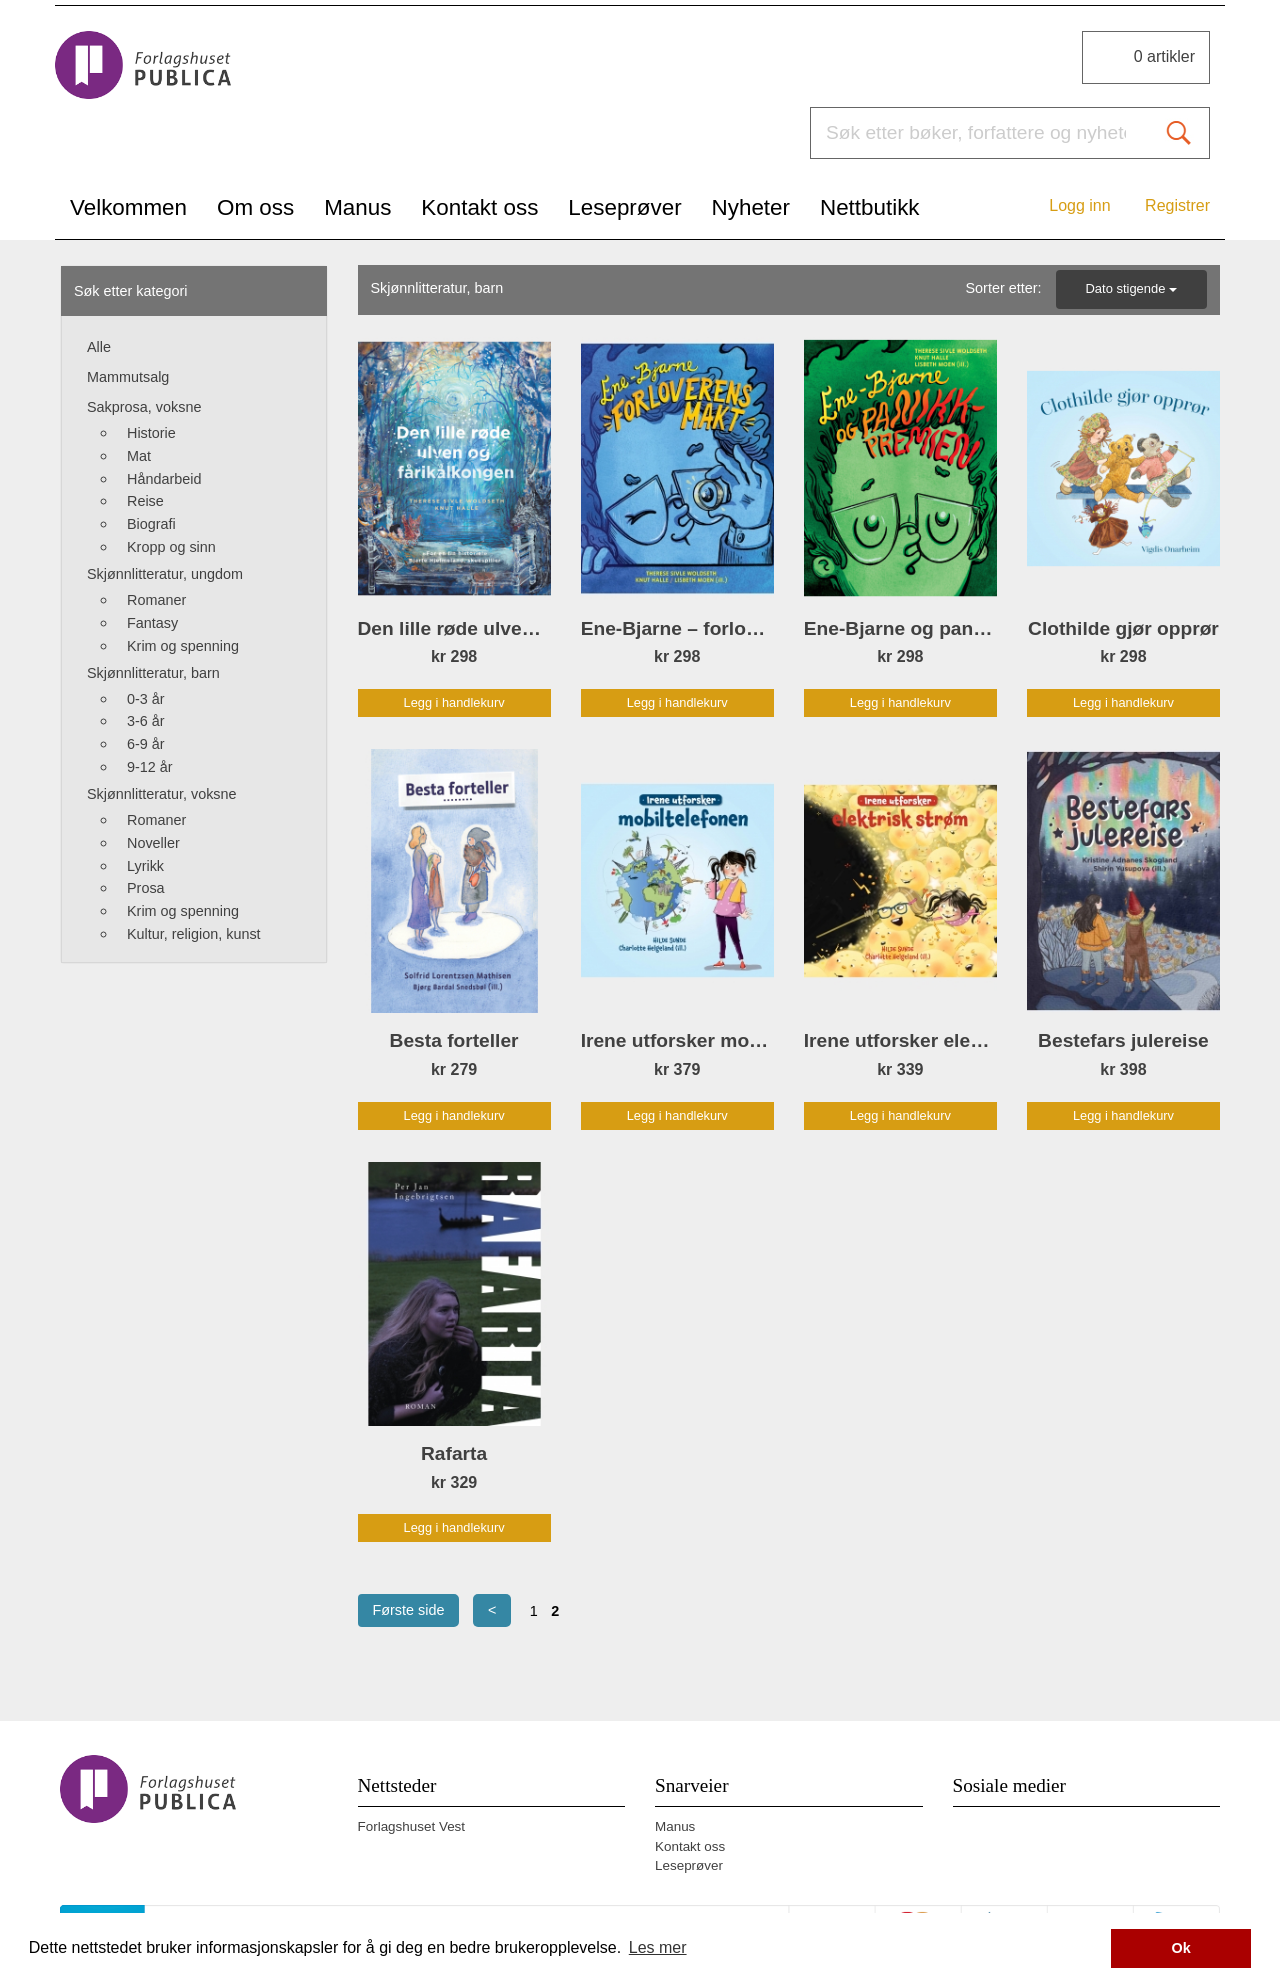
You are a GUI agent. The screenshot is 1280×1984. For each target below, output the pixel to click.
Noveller (153, 843)
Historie (151, 433)
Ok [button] (1181, 1948)
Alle (99, 347)
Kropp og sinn (171, 547)
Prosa (146, 888)
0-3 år (146, 699)
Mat (139, 456)
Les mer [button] (658, 1947)
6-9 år (146, 744)
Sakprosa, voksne (144, 407)
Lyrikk (145, 866)
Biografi (151, 524)
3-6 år (146, 721)
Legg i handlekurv (454, 702)
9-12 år (150, 767)
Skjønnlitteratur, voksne (162, 794)
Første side (409, 1610)
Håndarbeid (164, 479)
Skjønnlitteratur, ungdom (165, 574)
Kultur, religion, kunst (194, 934)
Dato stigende (1132, 288)
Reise (145, 501)
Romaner (156, 600)
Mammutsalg (128, 377)
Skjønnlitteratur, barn (153, 673)
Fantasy (152, 623)
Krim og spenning (183, 646)
